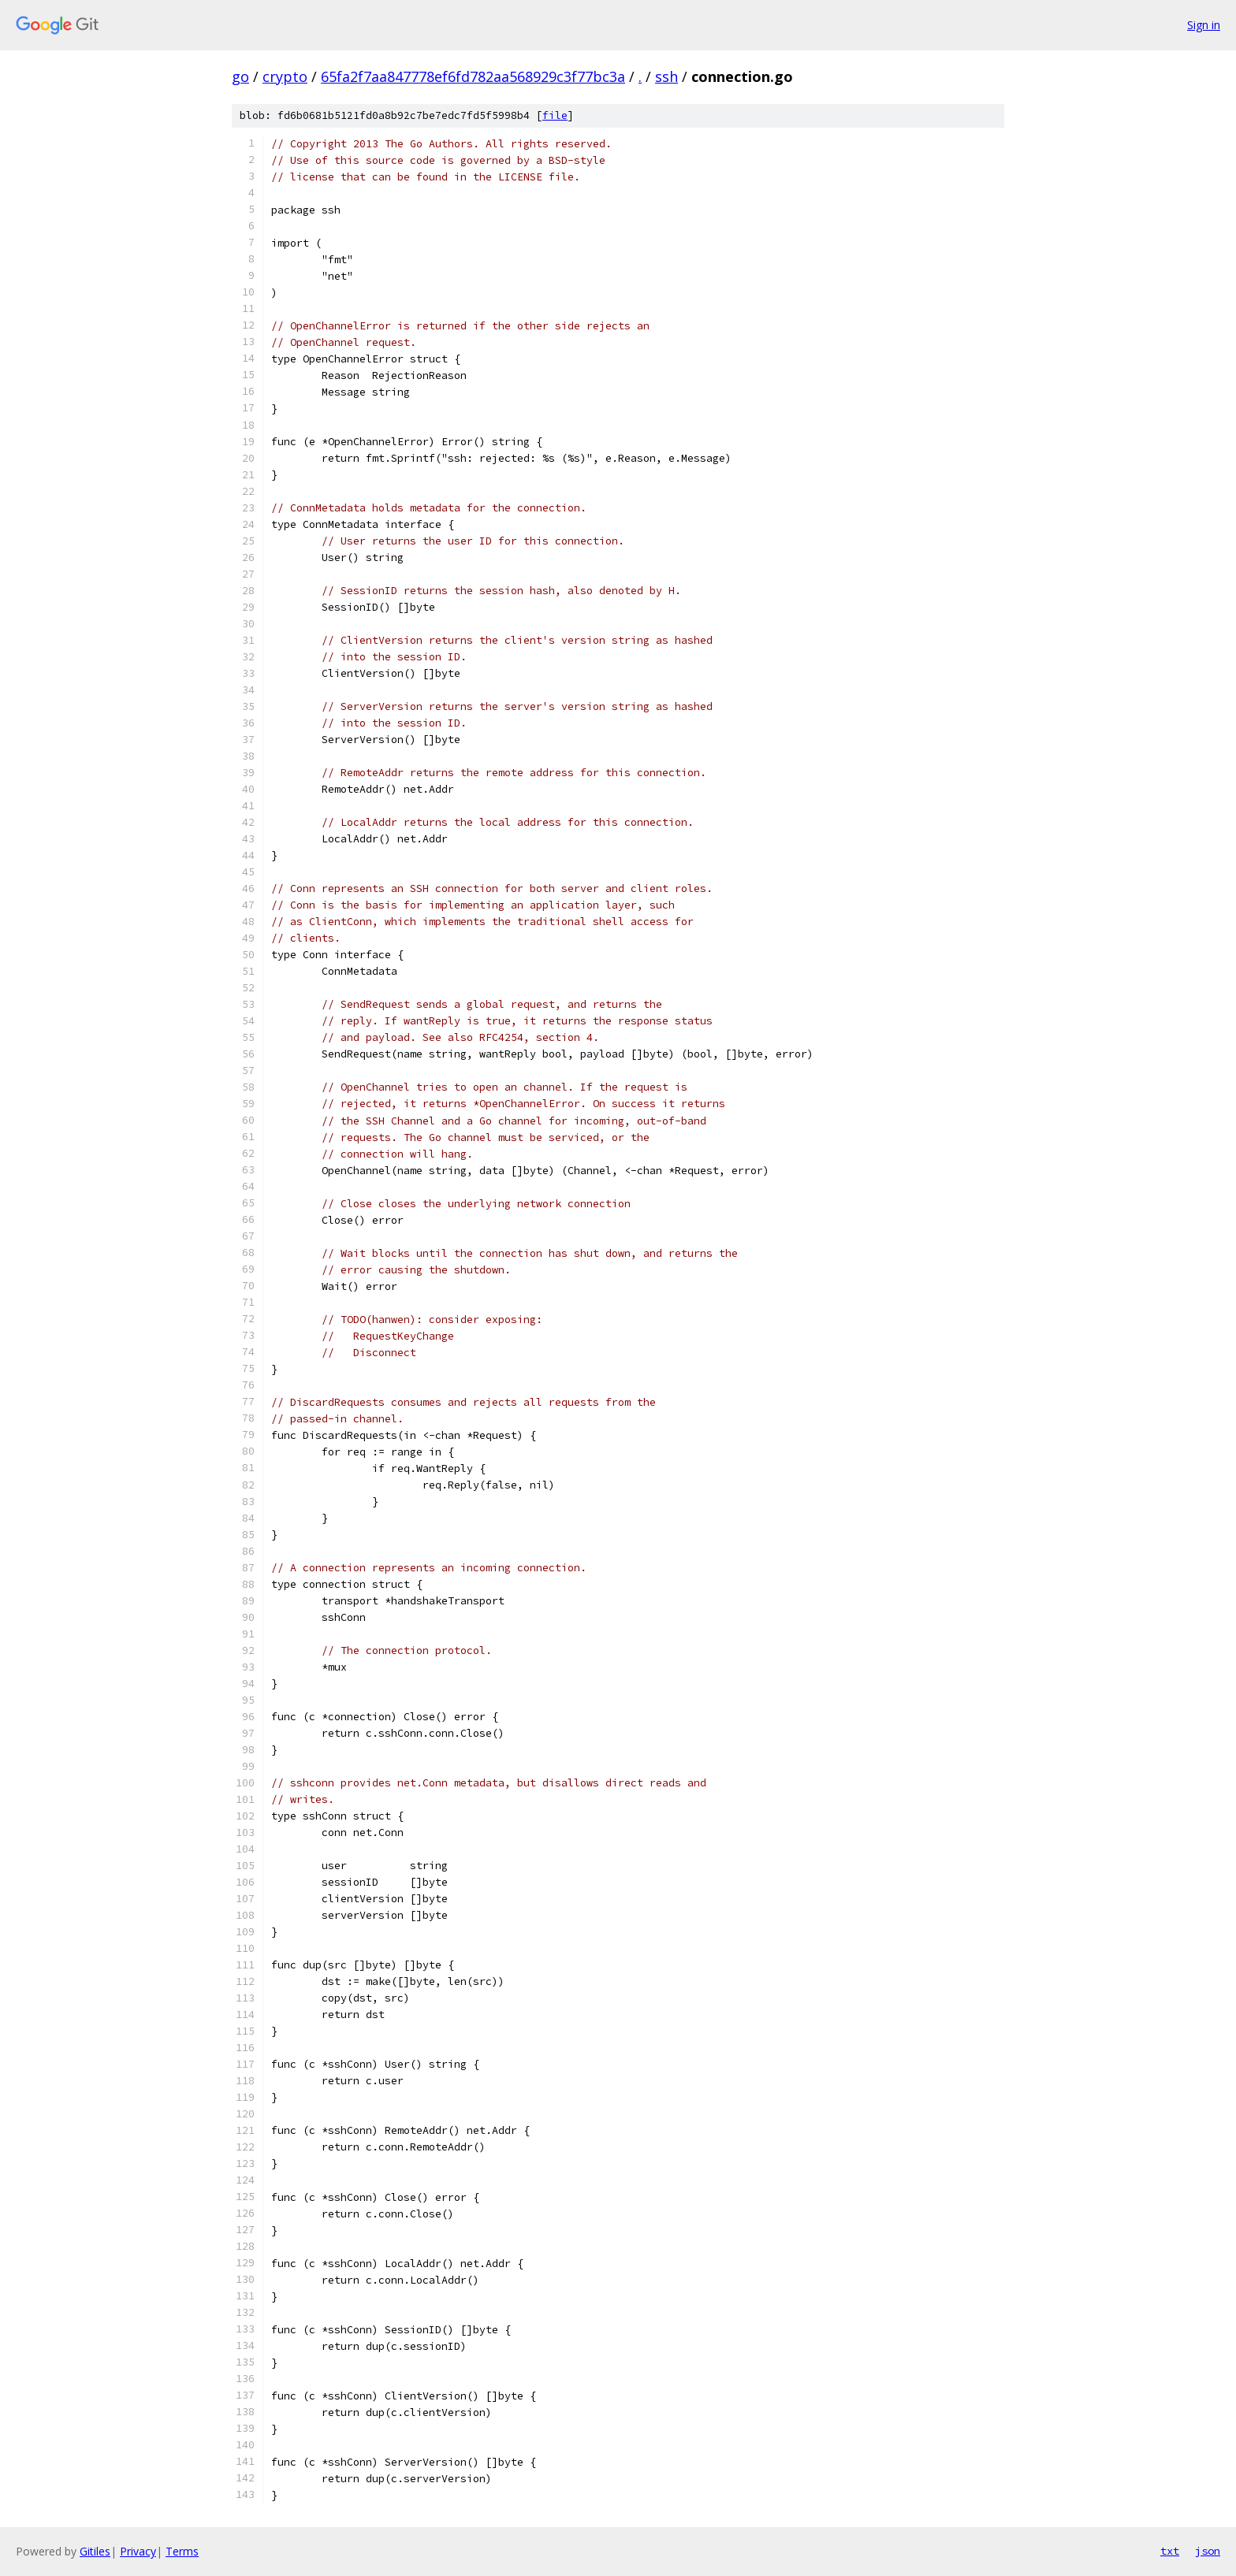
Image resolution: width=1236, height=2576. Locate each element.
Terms (182, 2551)
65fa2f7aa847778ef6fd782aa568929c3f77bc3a (473, 76)
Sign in (1203, 24)
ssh (666, 76)
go (240, 76)
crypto (284, 76)
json (1207, 2551)
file (555, 115)
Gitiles (95, 2551)
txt (1169, 2551)
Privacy (138, 2551)
